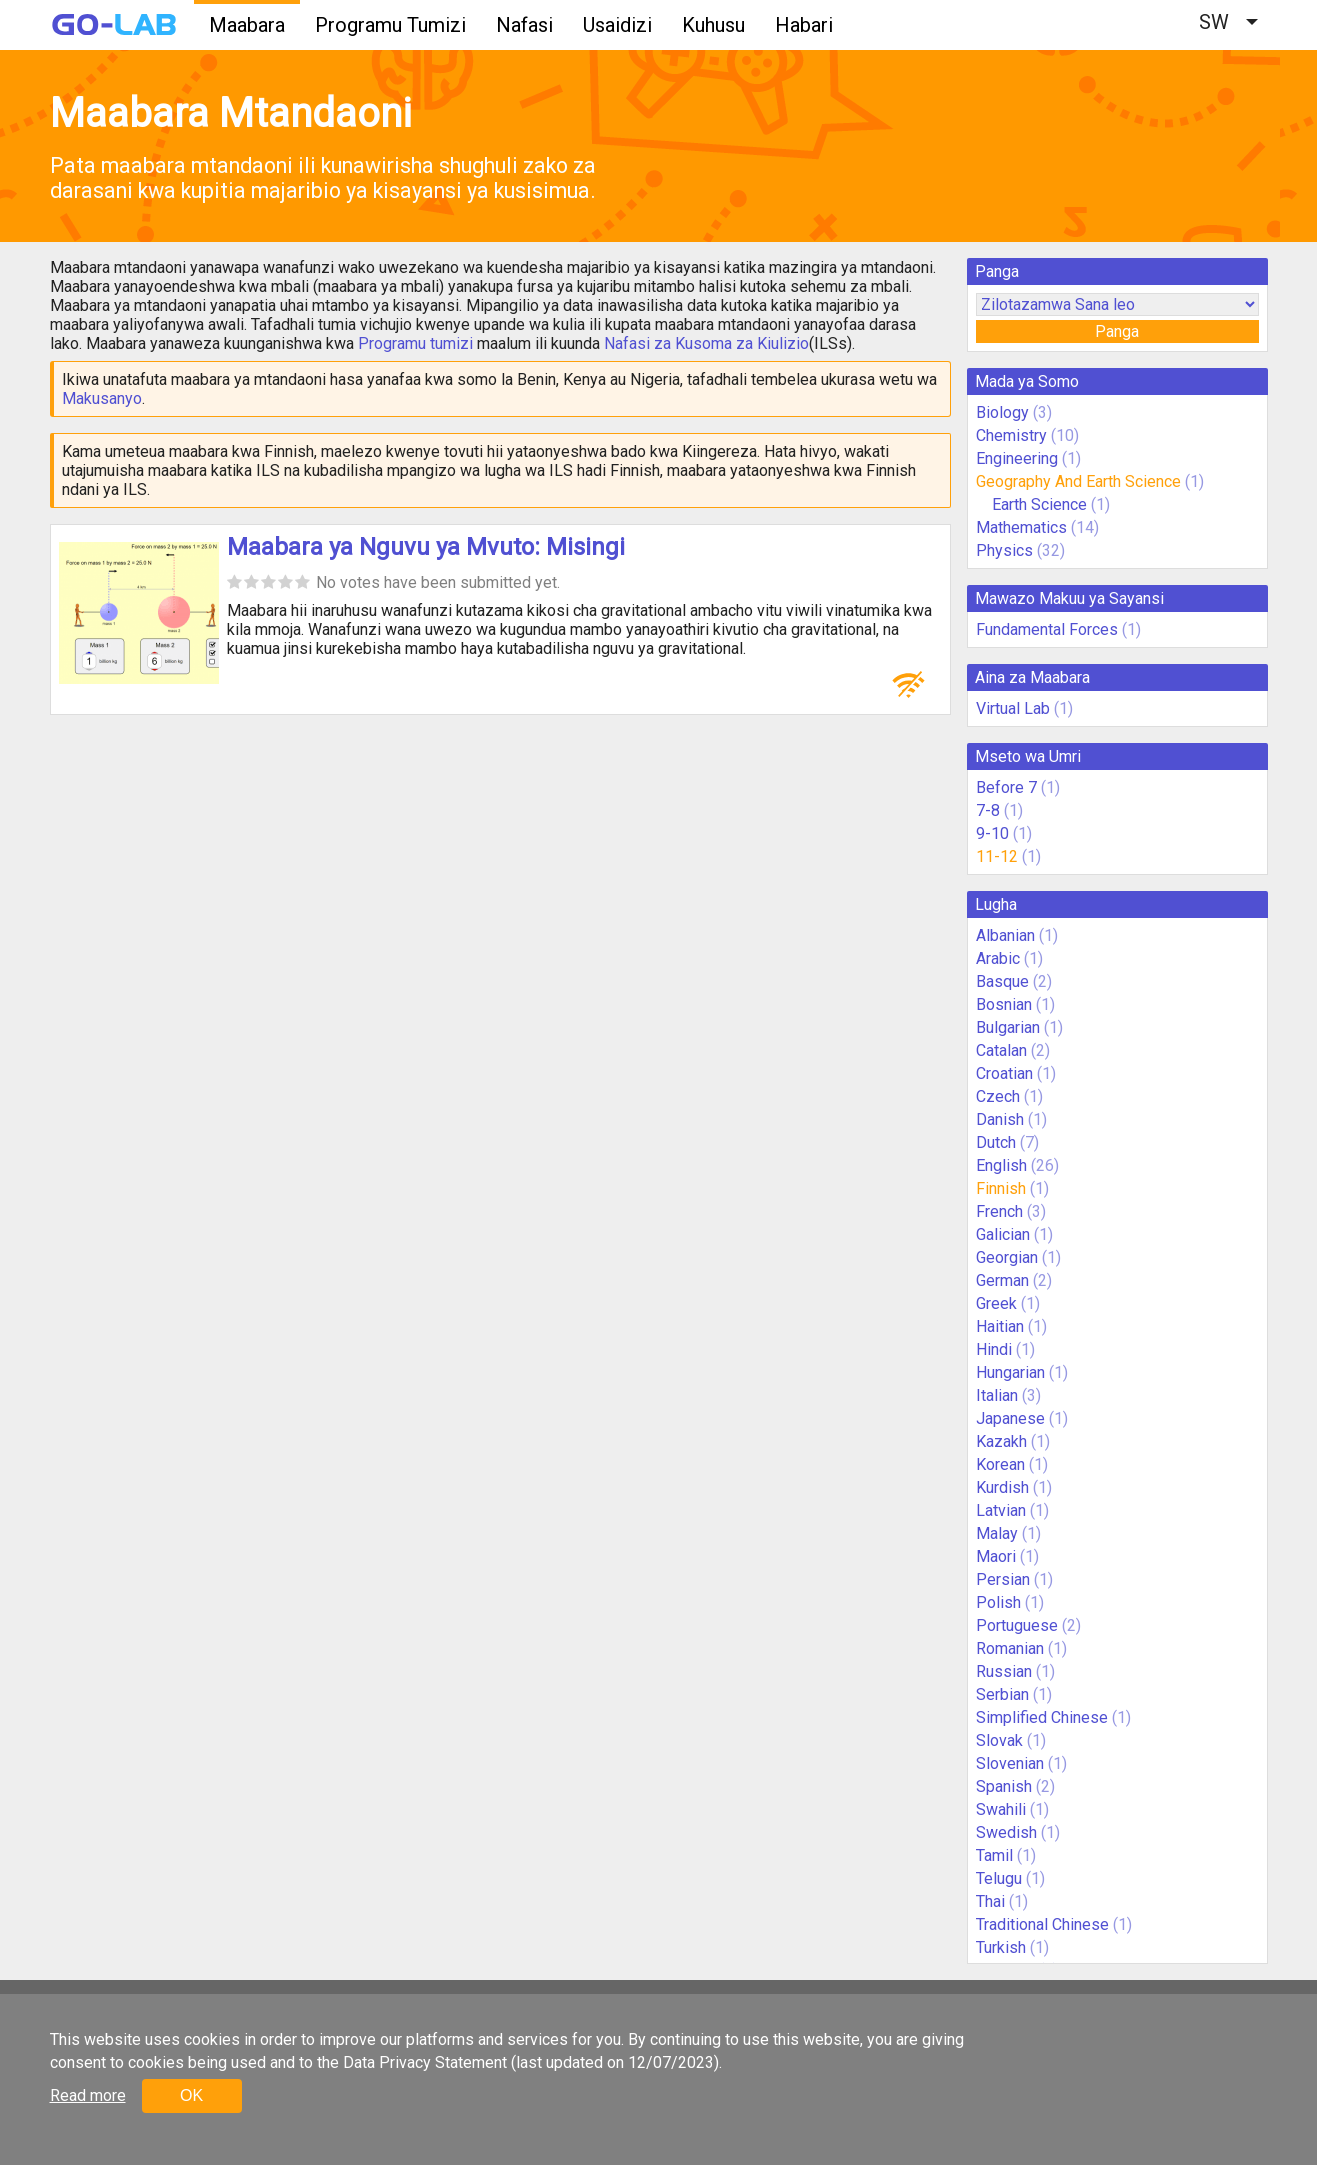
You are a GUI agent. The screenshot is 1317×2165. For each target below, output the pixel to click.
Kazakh (1001, 1441)
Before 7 (1006, 787)
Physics (1004, 550)
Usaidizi (617, 25)
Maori (996, 1556)
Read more (88, 2095)
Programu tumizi (415, 343)
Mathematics (1021, 527)
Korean (1000, 1464)
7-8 (988, 810)
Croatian (1004, 1073)
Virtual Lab (1013, 708)
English (1001, 1165)
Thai (990, 1901)
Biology (1002, 412)
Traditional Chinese (1042, 1924)
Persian (1003, 1579)
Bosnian (1004, 1004)
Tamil (994, 1855)
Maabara (247, 25)
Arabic (998, 958)
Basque (1002, 981)
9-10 (992, 833)
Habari (804, 25)
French (999, 1211)
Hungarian (1010, 1372)
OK (191, 2095)
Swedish (1006, 1832)
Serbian (1002, 1694)
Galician (1003, 1234)
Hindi (994, 1349)
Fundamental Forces (1047, 629)
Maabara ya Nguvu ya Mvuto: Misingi (426, 547)
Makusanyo (102, 398)
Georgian (1007, 1257)
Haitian (1000, 1326)
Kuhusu (713, 25)
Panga (1117, 331)
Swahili (1001, 1809)
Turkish (1001, 1947)
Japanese (1010, 1418)
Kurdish (1002, 1487)
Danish (1000, 1119)
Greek (996, 1303)
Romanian (1010, 1648)
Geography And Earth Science (1078, 481)
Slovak (999, 1740)
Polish (998, 1602)
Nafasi (524, 25)
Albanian (1005, 935)
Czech (998, 1096)
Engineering (1017, 458)
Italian (997, 1395)
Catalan (1001, 1050)
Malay (997, 1533)
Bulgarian (1008, 1027)
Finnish (1001, 1188)
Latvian (1001, 1510)
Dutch (996, 1142)
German (1002, 1280)
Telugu (999, 1878)
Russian (1004, 1671)
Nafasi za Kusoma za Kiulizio (706, 343)
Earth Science (1039, 504)
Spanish (1004, 1786)
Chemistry (1011, 435)
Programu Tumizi (390, 25)
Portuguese (1017, 1625)
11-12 (997, 856)
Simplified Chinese (1042, 1717)
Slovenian (1010, 1763)
